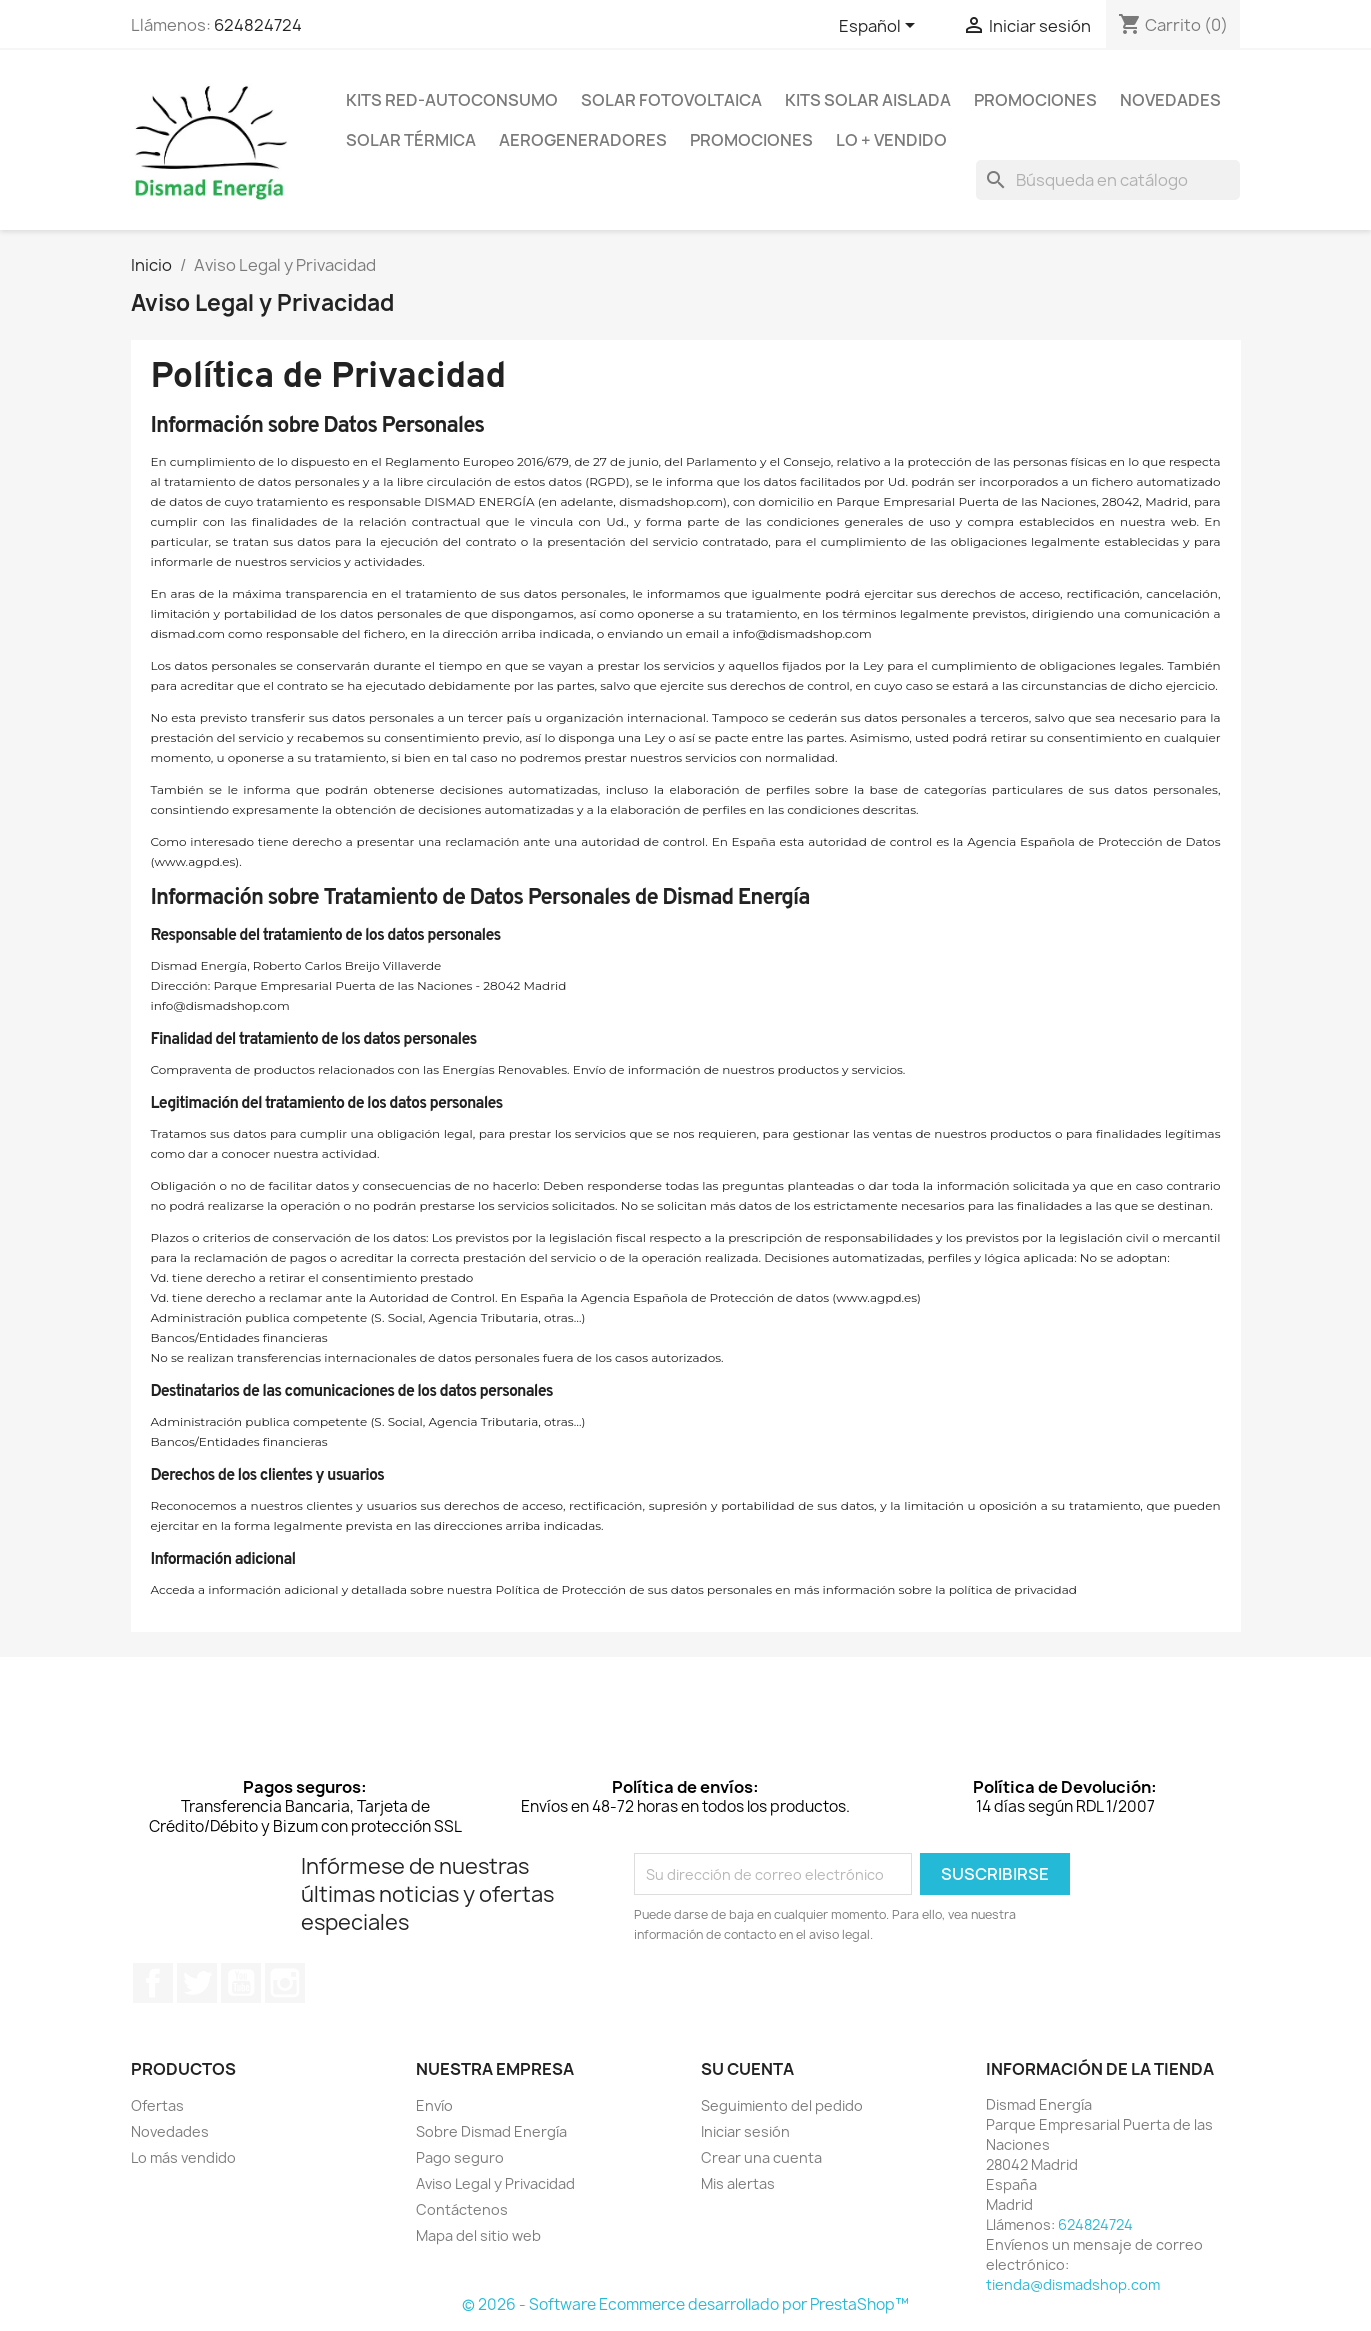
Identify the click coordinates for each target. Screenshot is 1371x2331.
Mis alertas (738, 2183)
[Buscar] (1108, 180)
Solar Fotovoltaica (671, 100)
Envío (434, 2105)
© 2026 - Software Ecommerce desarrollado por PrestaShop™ (685, 2304)
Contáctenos (462, 2209)
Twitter (197, 1983)
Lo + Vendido (891, 140)
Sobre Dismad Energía (491, 2131)
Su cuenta (747, 2069)
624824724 (258, 25)
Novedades (1170, 100)
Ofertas (157, 2105)
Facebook (153, 1983)
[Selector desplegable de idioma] (880, 27)
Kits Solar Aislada (868, 100)
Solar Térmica (411, 140)
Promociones (1035, 100)
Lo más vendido (183, 2157)
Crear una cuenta (761, 2157)
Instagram (285, 1983)
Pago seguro (460, 2157)
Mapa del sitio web (478, 2235)
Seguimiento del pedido (782, 2105)
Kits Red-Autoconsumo (452, 100)
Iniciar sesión (745, 2131)
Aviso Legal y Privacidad (495, 2183)
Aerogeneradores (583, 140)
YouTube (241, 1983)
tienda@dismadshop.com (1073, 2284)
